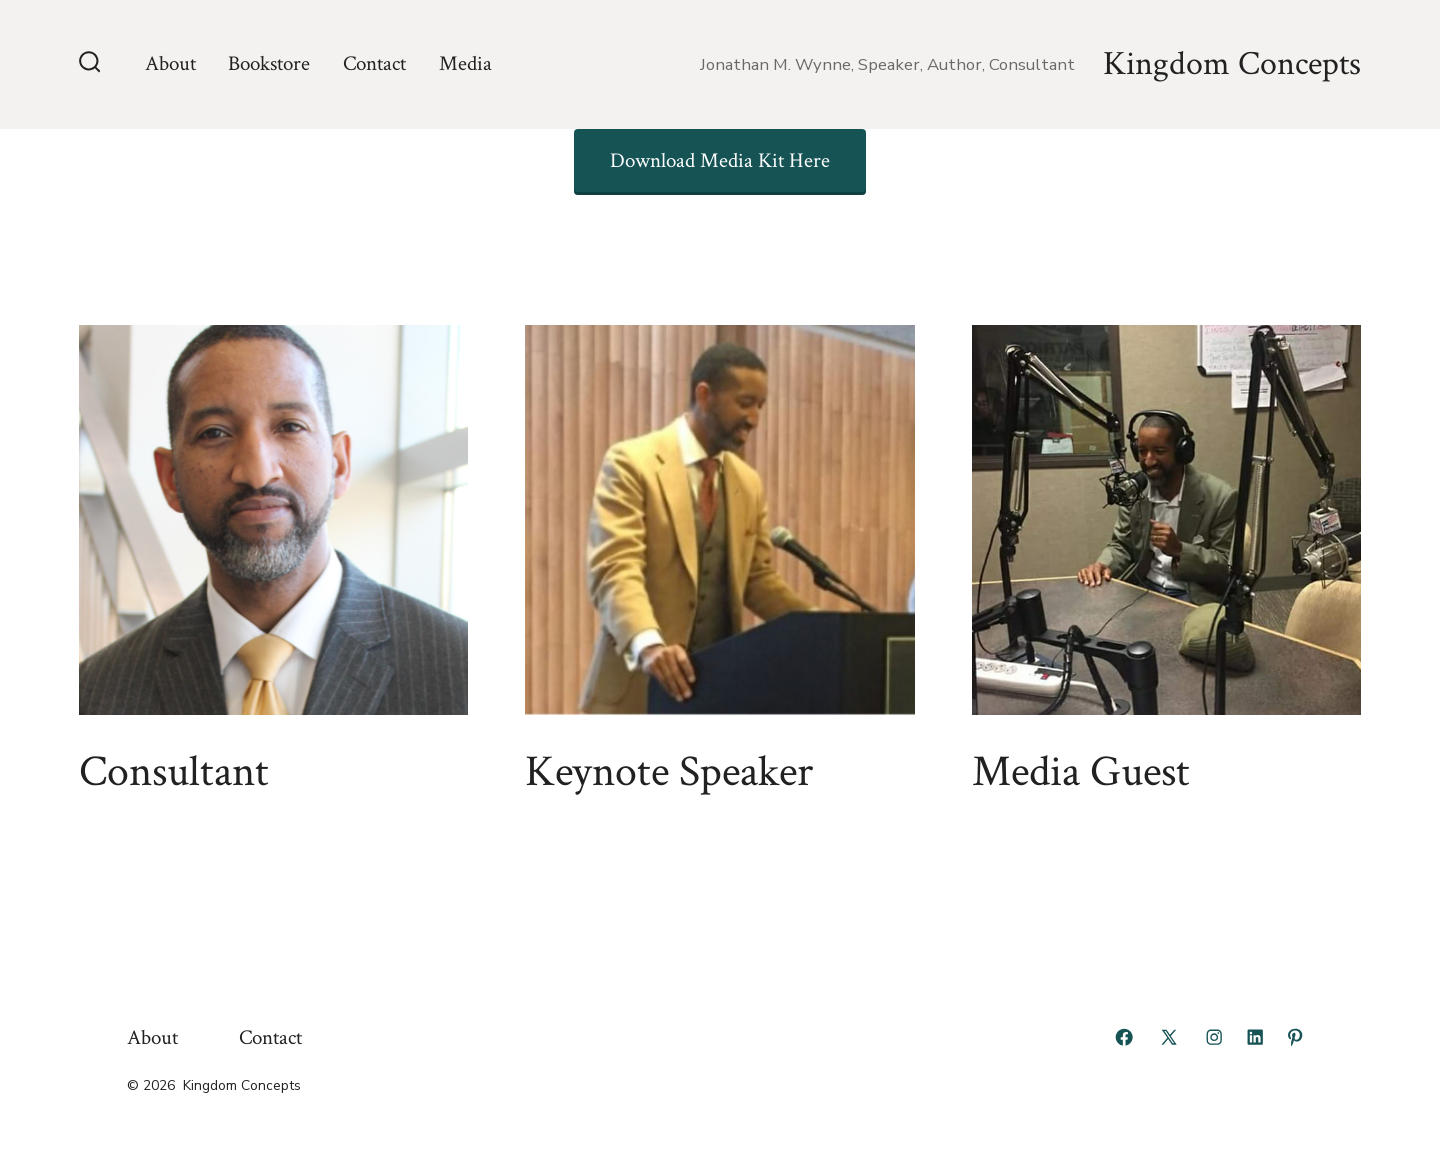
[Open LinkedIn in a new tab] (1255, 1037)
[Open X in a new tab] (1169, 1037)
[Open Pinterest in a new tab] (1295, 1037)
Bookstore (269, 63)
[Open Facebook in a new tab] (1124, 1037)
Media (465, 63)
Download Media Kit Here (720, 160)
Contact (374, 63)
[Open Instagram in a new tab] (1214, 1037)
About (170, 63)
